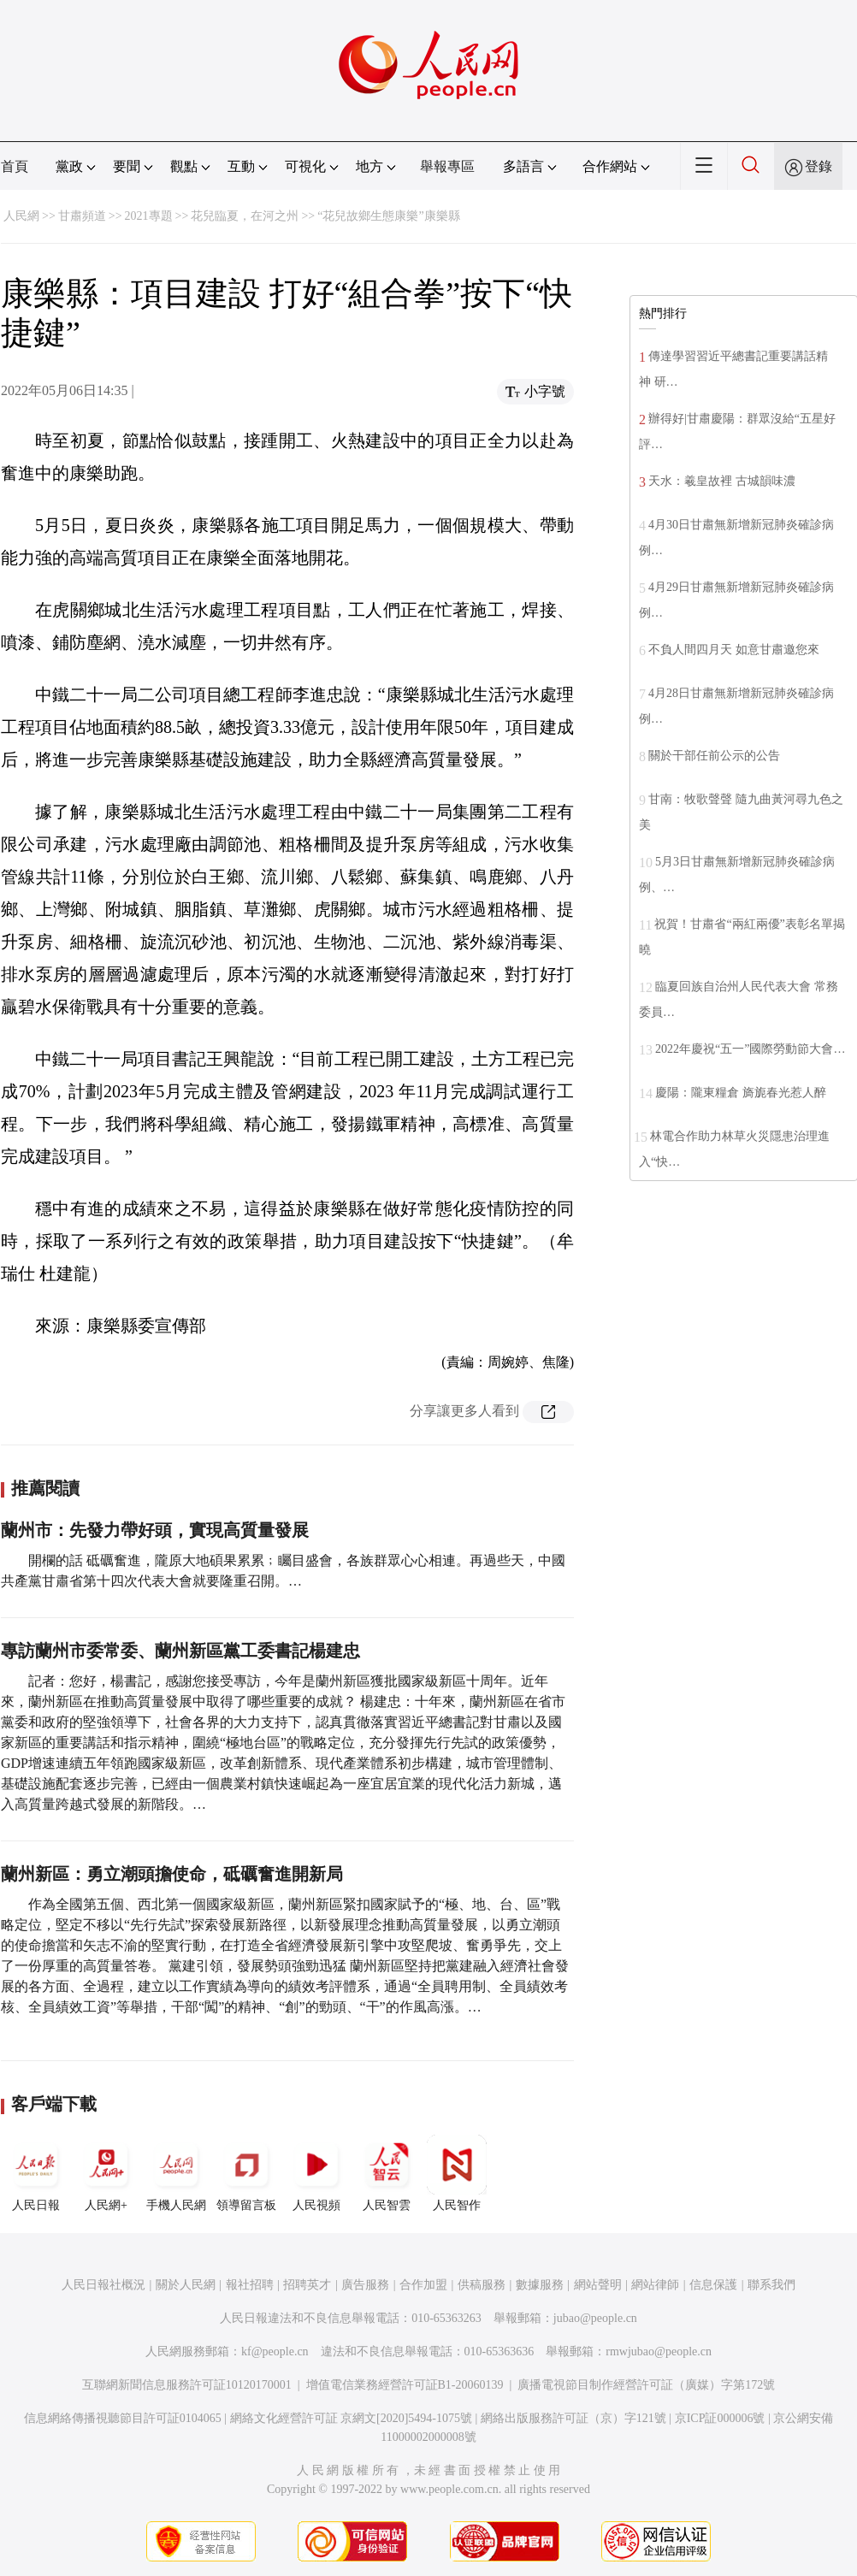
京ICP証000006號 (720, 2418)
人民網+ (106, 2173)
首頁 (14, 166)
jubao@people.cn (595, 2318)
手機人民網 (176, 2173)
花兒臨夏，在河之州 (244, 216)
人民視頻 (316, 2173)
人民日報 (36, 2173)
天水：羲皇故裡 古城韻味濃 (723, 481)
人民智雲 (387, 2173)
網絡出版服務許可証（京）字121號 (573, 2418)
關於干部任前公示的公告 (714, 755)
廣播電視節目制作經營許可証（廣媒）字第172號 (646, 2384)
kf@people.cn (275, 2351)
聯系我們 (771, 2284)
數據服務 (540, 2284)
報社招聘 (250, 2284)
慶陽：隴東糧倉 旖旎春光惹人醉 (740, 1092)
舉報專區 (447, 166)
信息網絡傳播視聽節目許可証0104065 (123, 2418)
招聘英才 (307, 2284)
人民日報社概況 (103, 2284)
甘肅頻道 (82, 216)
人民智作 (457, 2173)
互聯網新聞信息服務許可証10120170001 (187, 2384)
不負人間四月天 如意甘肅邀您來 (733, 649)
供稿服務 (481, 2284)
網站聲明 (598, 2284)
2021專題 (149, 216)
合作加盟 (423, 2284)
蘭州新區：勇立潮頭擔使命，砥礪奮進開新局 (172, 1873)
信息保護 (713, 2284)
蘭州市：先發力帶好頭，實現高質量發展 (155, 1530)
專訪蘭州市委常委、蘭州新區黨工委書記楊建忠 (180, 1650)
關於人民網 (186, 2284)
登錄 (818, 166)
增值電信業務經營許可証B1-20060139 (405, 2384)
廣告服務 (365, 2284)
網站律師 (655, 2284)
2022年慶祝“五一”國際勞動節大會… (750, 1049)
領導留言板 (246, 2173)
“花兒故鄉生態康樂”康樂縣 (388, 216)
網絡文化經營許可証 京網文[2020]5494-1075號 (351, 2418)
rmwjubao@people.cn (659, 2351)
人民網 (21, 216)
